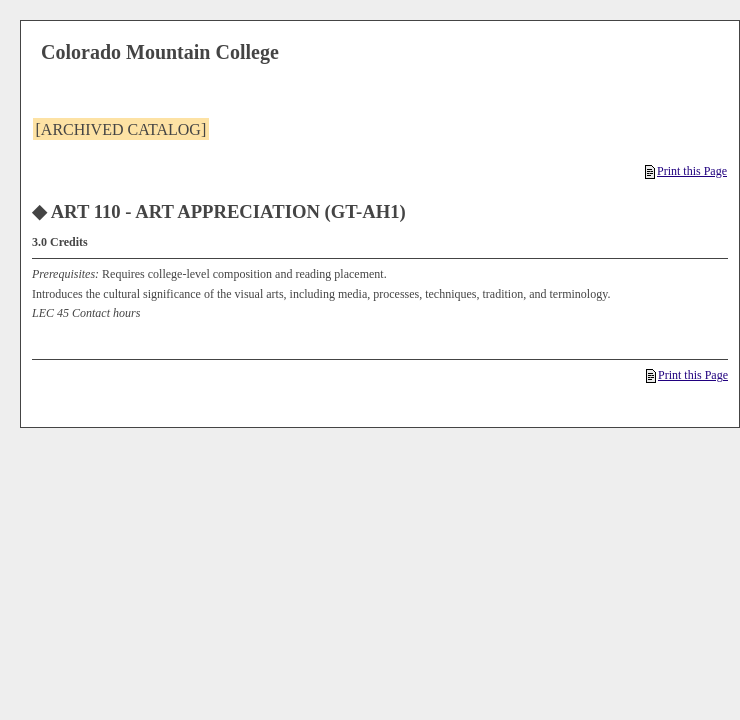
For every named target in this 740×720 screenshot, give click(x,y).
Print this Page (686, 171)
